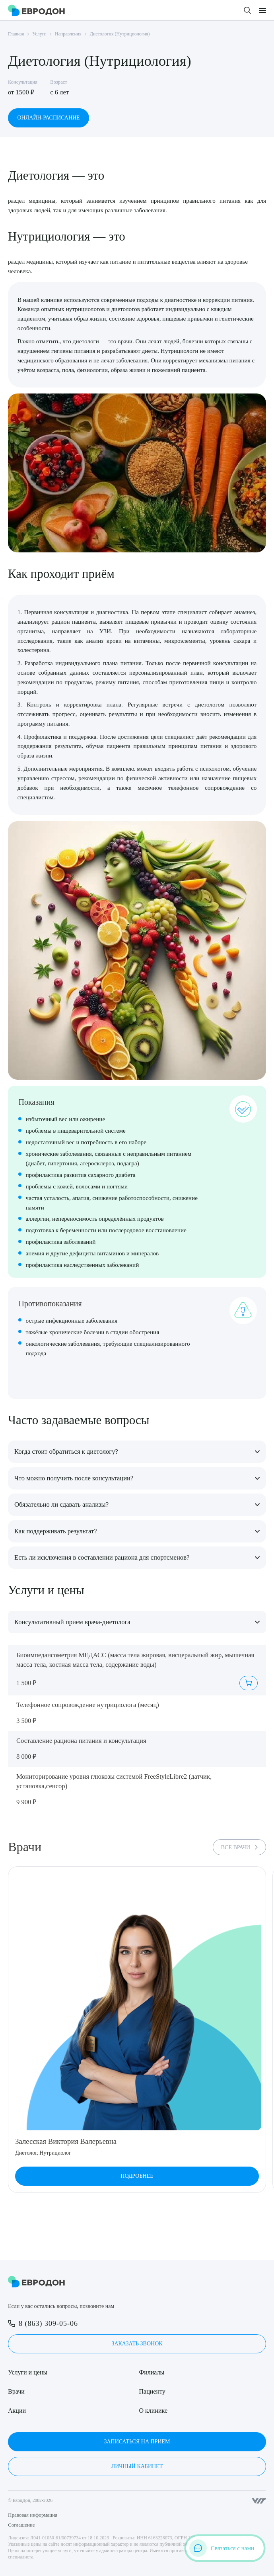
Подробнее (136, 2176)
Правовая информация (32, 2514)
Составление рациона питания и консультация (81, 1740)
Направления (68, 34)
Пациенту (152, 2391)
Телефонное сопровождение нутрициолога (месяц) (87, 1705)
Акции (17, 2410)
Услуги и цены (27, 2372)
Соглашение (21, 2524)
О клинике (153, 2410)
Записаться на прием (137, 2442)
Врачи (16, 2391)
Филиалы (152, 2372)
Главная (16, 34)
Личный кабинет (137, 2466)
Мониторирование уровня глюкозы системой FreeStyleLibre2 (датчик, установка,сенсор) (114, 1781)
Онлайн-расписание (48, 118)
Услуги (39, 34)
